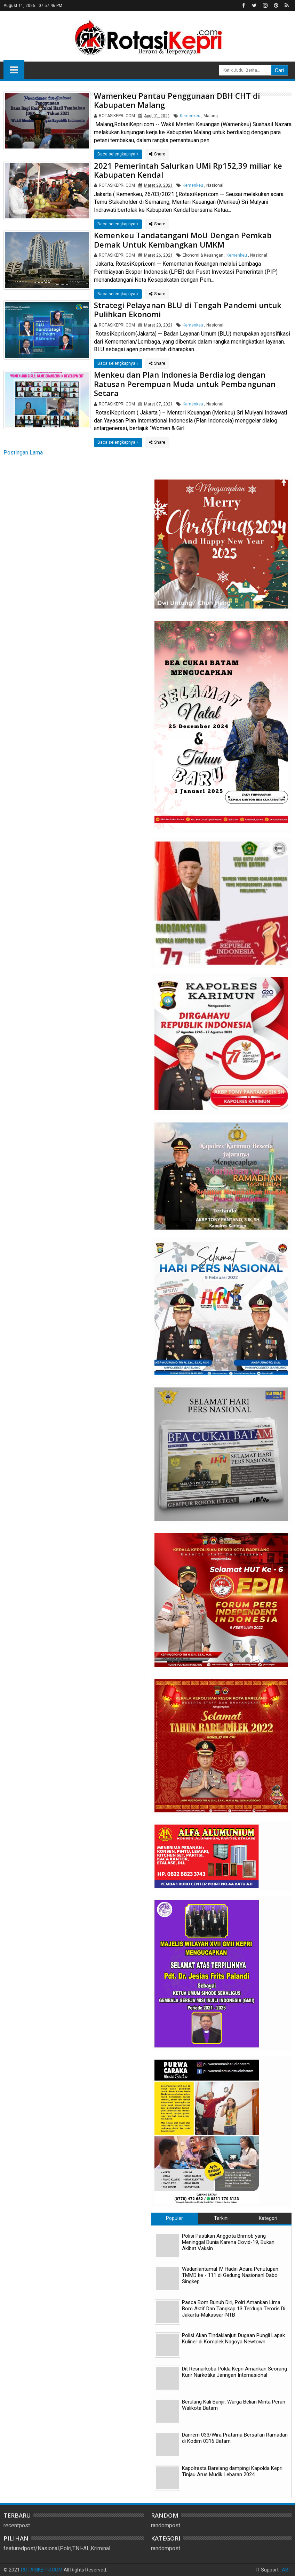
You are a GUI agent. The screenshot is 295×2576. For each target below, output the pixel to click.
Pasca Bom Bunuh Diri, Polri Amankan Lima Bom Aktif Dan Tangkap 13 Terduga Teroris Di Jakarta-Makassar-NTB (233, 2308)
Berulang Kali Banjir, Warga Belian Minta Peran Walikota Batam (233, 2405)
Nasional (214, 185)
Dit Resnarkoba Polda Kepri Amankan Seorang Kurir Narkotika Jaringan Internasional (234, 2372)
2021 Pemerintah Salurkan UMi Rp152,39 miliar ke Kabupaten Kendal (188, 170)
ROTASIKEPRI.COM (42, 2570)
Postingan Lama (23, 452)
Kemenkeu (190, 115)
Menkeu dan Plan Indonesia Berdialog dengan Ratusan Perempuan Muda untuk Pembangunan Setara (185, 383)
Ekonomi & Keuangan (203, 255)
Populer (174, 2218)
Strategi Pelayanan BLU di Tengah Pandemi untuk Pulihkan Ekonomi (187, 309)
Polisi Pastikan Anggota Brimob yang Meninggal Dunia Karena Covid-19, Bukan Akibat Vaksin (228, 2242)
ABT (287, 2570)
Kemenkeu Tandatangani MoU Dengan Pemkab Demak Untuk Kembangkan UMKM (183, 239)
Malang (211, 115)
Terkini (221, 2218)
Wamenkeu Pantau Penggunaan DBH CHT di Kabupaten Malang (177, 100)
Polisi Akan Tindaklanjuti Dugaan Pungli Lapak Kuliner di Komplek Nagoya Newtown (233, 2338)
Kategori (268, 2218)
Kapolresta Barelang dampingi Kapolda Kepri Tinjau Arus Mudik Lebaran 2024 (232, 2471)
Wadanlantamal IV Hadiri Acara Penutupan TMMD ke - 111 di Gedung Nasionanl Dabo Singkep (230, 2275)
